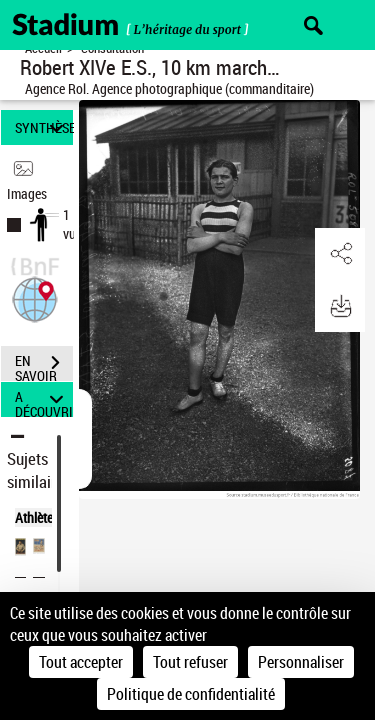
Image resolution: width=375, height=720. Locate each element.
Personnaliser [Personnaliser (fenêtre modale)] (301, 662)
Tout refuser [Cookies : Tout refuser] (190, 662)
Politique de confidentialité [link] (191, 694)
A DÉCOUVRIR (44, 399)
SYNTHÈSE (44, 127)
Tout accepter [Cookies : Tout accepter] (81, 662)
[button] (35, 297)
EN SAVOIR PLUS (44, 365)
